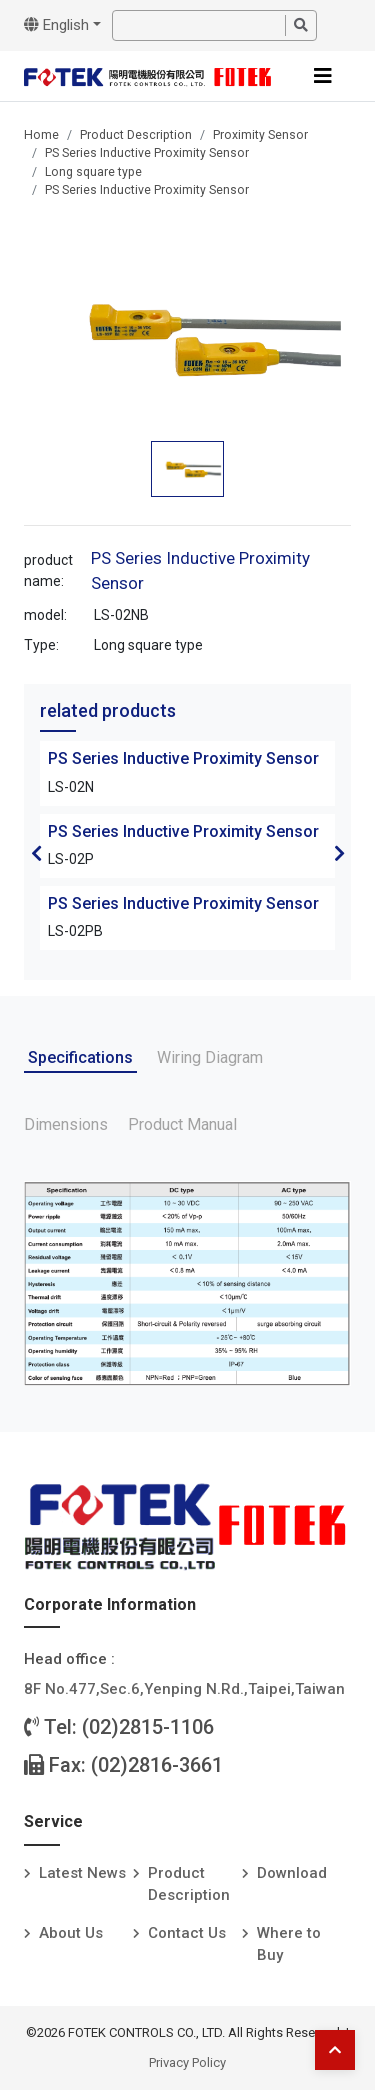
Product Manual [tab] (182, 1124)
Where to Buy (289, 1944)
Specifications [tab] (80, 1057)
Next (339, 853)
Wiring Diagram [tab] (210, 1057)
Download (292, 1873)
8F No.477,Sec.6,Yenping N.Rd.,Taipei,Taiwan (184, 1689)
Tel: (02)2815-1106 (119, 1727)
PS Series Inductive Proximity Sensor (147, 153)
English (56, 25)
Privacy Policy (187, 2062)
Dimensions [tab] (66, 1124)
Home (41, 135)
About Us (71, 1933)
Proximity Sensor (260, 135)
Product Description (136, 135)
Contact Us (187, 1933)
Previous (36, 853)
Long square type (93, 172)
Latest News (82, 1873)
